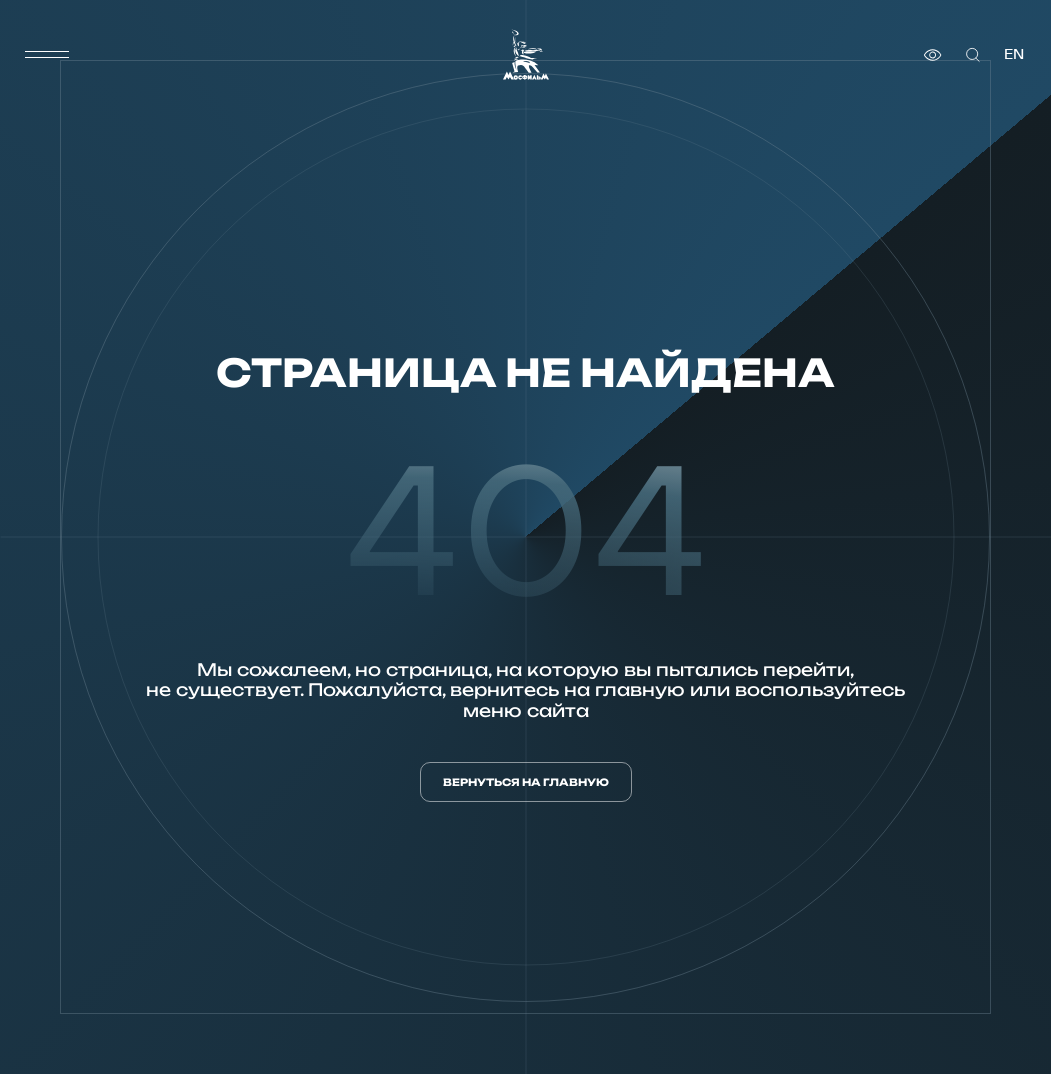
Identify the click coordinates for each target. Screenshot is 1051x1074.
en (1014, 54)
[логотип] (526, 54)
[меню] (47, 55)
